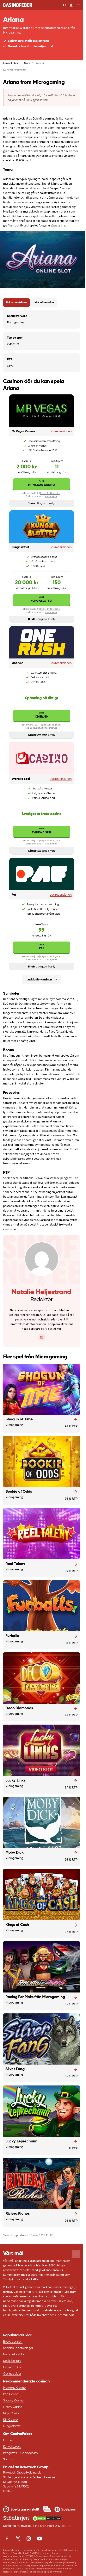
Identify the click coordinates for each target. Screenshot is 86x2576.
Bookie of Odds (18, 1492)
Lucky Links (15, 1780)
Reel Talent (15, 1564)
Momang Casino (14, 2387)
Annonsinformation (14, 69)
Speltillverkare (12, 2361)
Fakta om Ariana (16, 302)
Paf (42, 946)
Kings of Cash (17, 1925)
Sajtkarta (9, 2459)
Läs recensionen (60, 431)
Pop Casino (11, 2394)
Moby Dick (14, 1853)
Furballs (12, 1636)
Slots (27, 63)
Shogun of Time (19, 1419)
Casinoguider (12, 2373)
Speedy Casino (13, 2400)
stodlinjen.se (51, 496)
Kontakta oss (12, 2446)
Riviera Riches (17, 2214)
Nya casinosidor (14, 2354)
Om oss (8, 2440)
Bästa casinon (12, 2341)
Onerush (42, 714)
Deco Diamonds (19, 1708)
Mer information (44, 302)
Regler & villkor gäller (50, 493)
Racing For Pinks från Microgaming (35, 1997)
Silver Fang (15, 2069)
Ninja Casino (11, 2413)
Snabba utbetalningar (18, 2348)
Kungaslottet (42, 598)
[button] (76, 2254)
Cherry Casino (12, 2407)
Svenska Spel (42, 830)
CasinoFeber (10, 63)
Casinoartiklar (12, 2367)
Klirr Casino (10, 2419)
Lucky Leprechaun (21, 2141)
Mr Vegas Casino (42, 483)
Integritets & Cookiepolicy (20, 2453)
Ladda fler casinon (39, 979)
